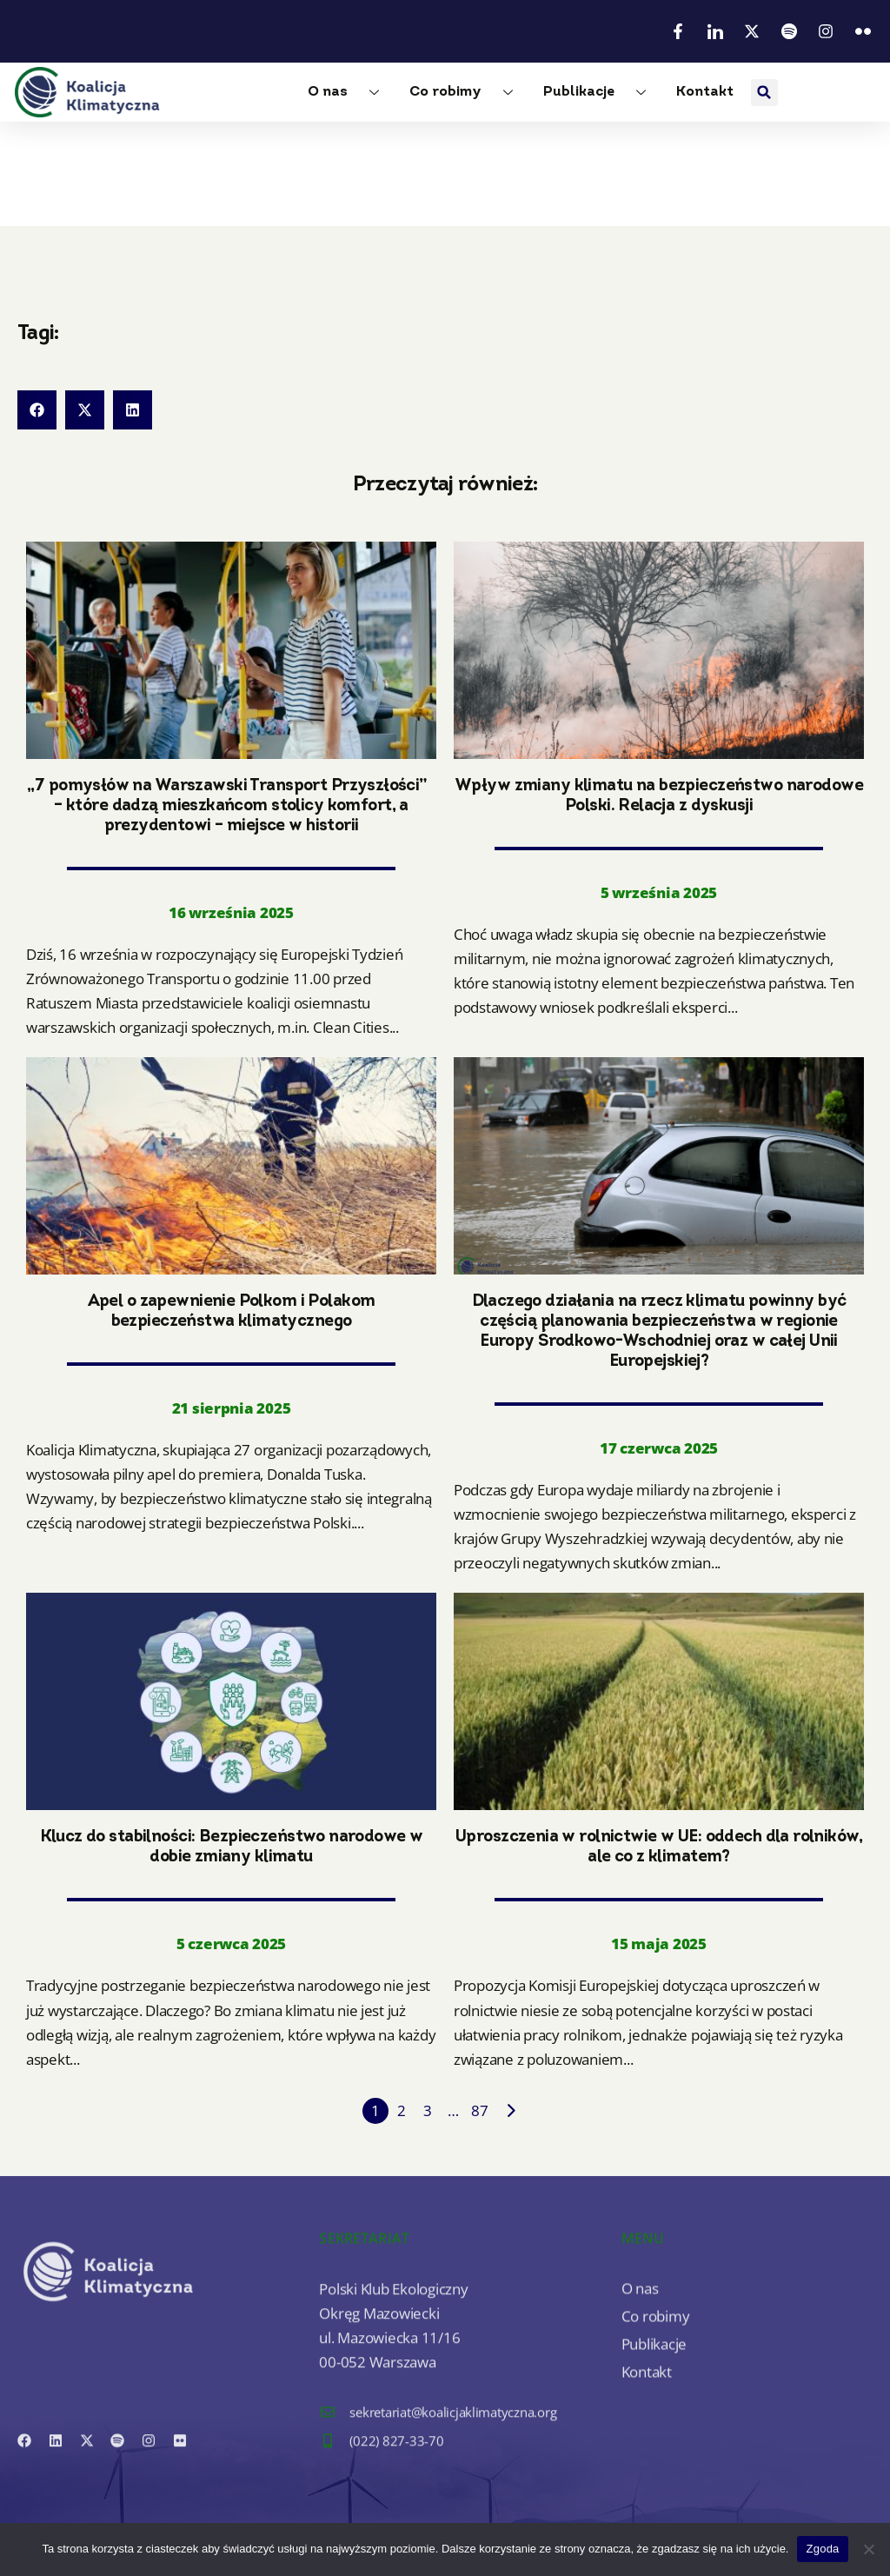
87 (479, 2110)
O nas (350, 92)
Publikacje (601, 92)
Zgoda (822, 2548)
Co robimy (467, 92)
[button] (764, 92)
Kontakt (705, 92)
